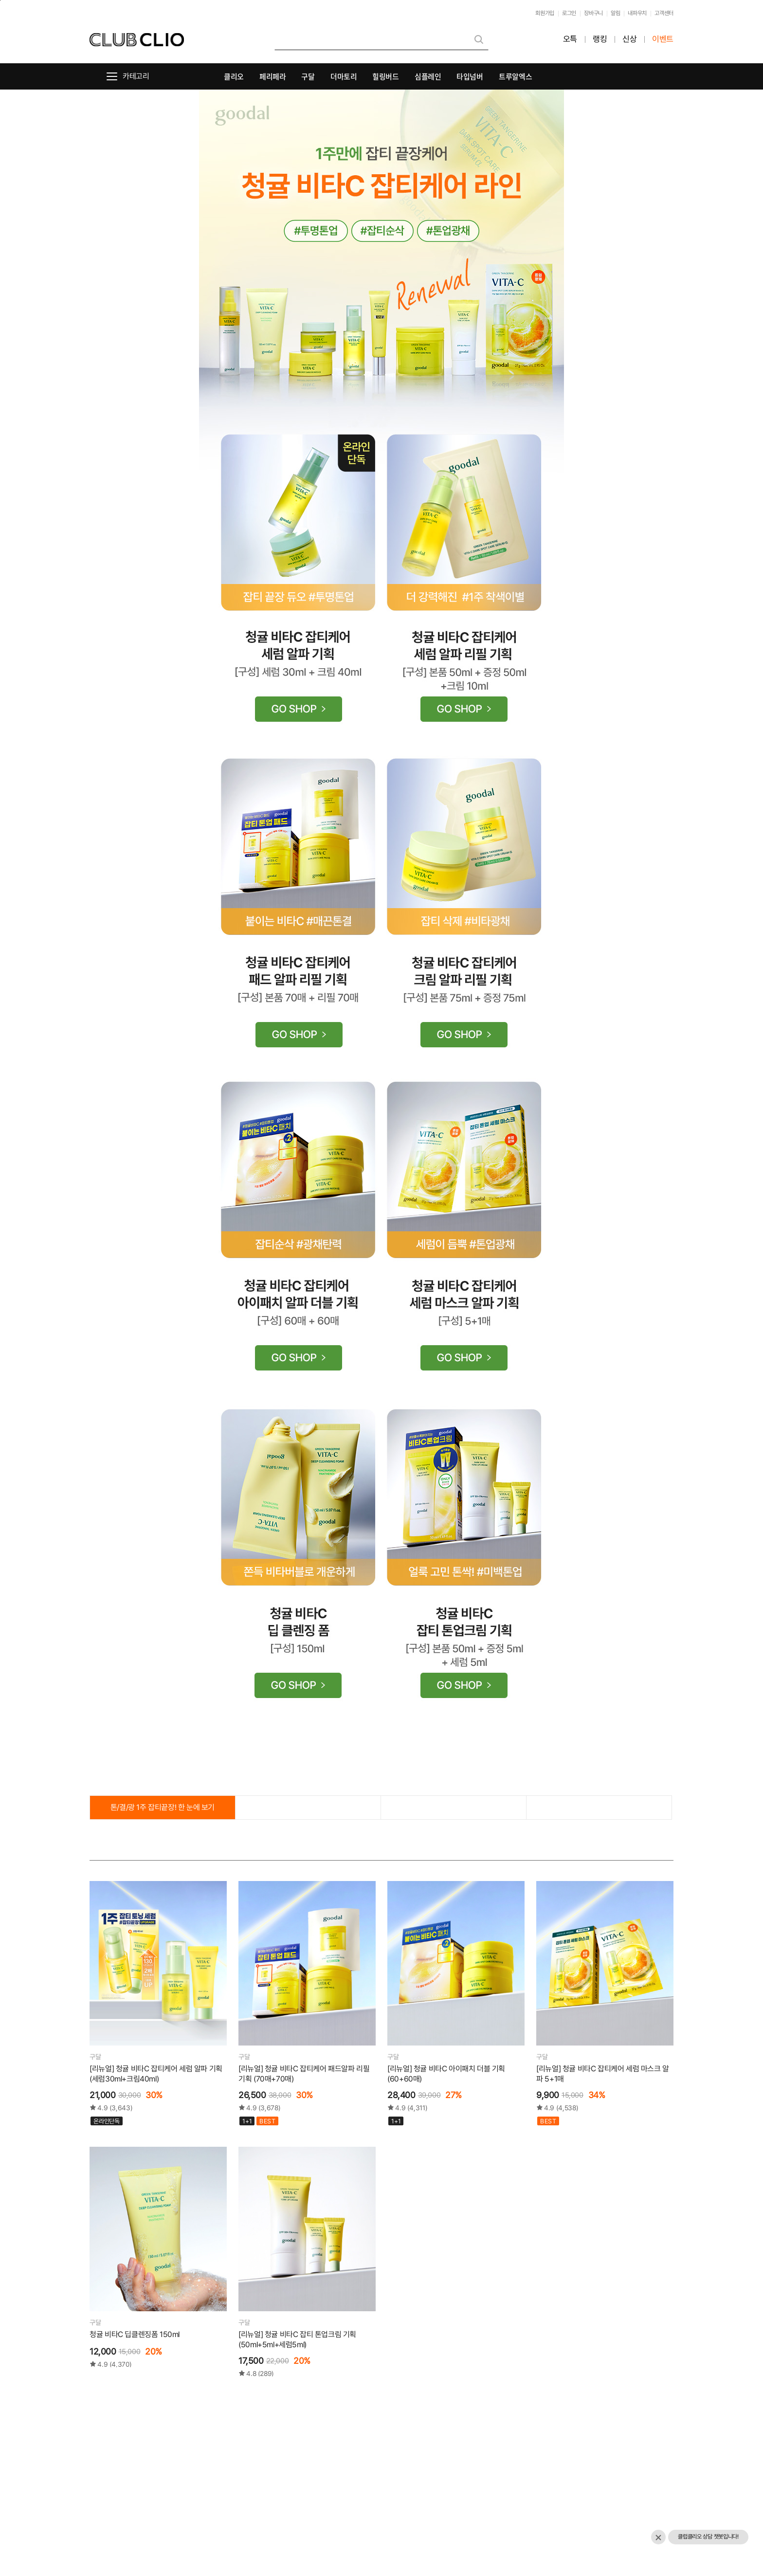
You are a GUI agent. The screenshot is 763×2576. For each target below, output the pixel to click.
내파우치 (637, 13)
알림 (615, 13)
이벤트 (662, 39)
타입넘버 (469, 76)
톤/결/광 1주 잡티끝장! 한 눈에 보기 (162, 1807)
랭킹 (600, 39)
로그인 (569, 13)
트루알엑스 (515, 76)
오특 (570, 39)
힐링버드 (385, 76)
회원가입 (544, 13)
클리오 (234, 76)
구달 (307, 76)
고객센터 (663, 13)
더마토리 (343, 76)
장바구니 (593, 13)
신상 (629, 39)
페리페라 (272, 76)
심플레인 (428, 76)
